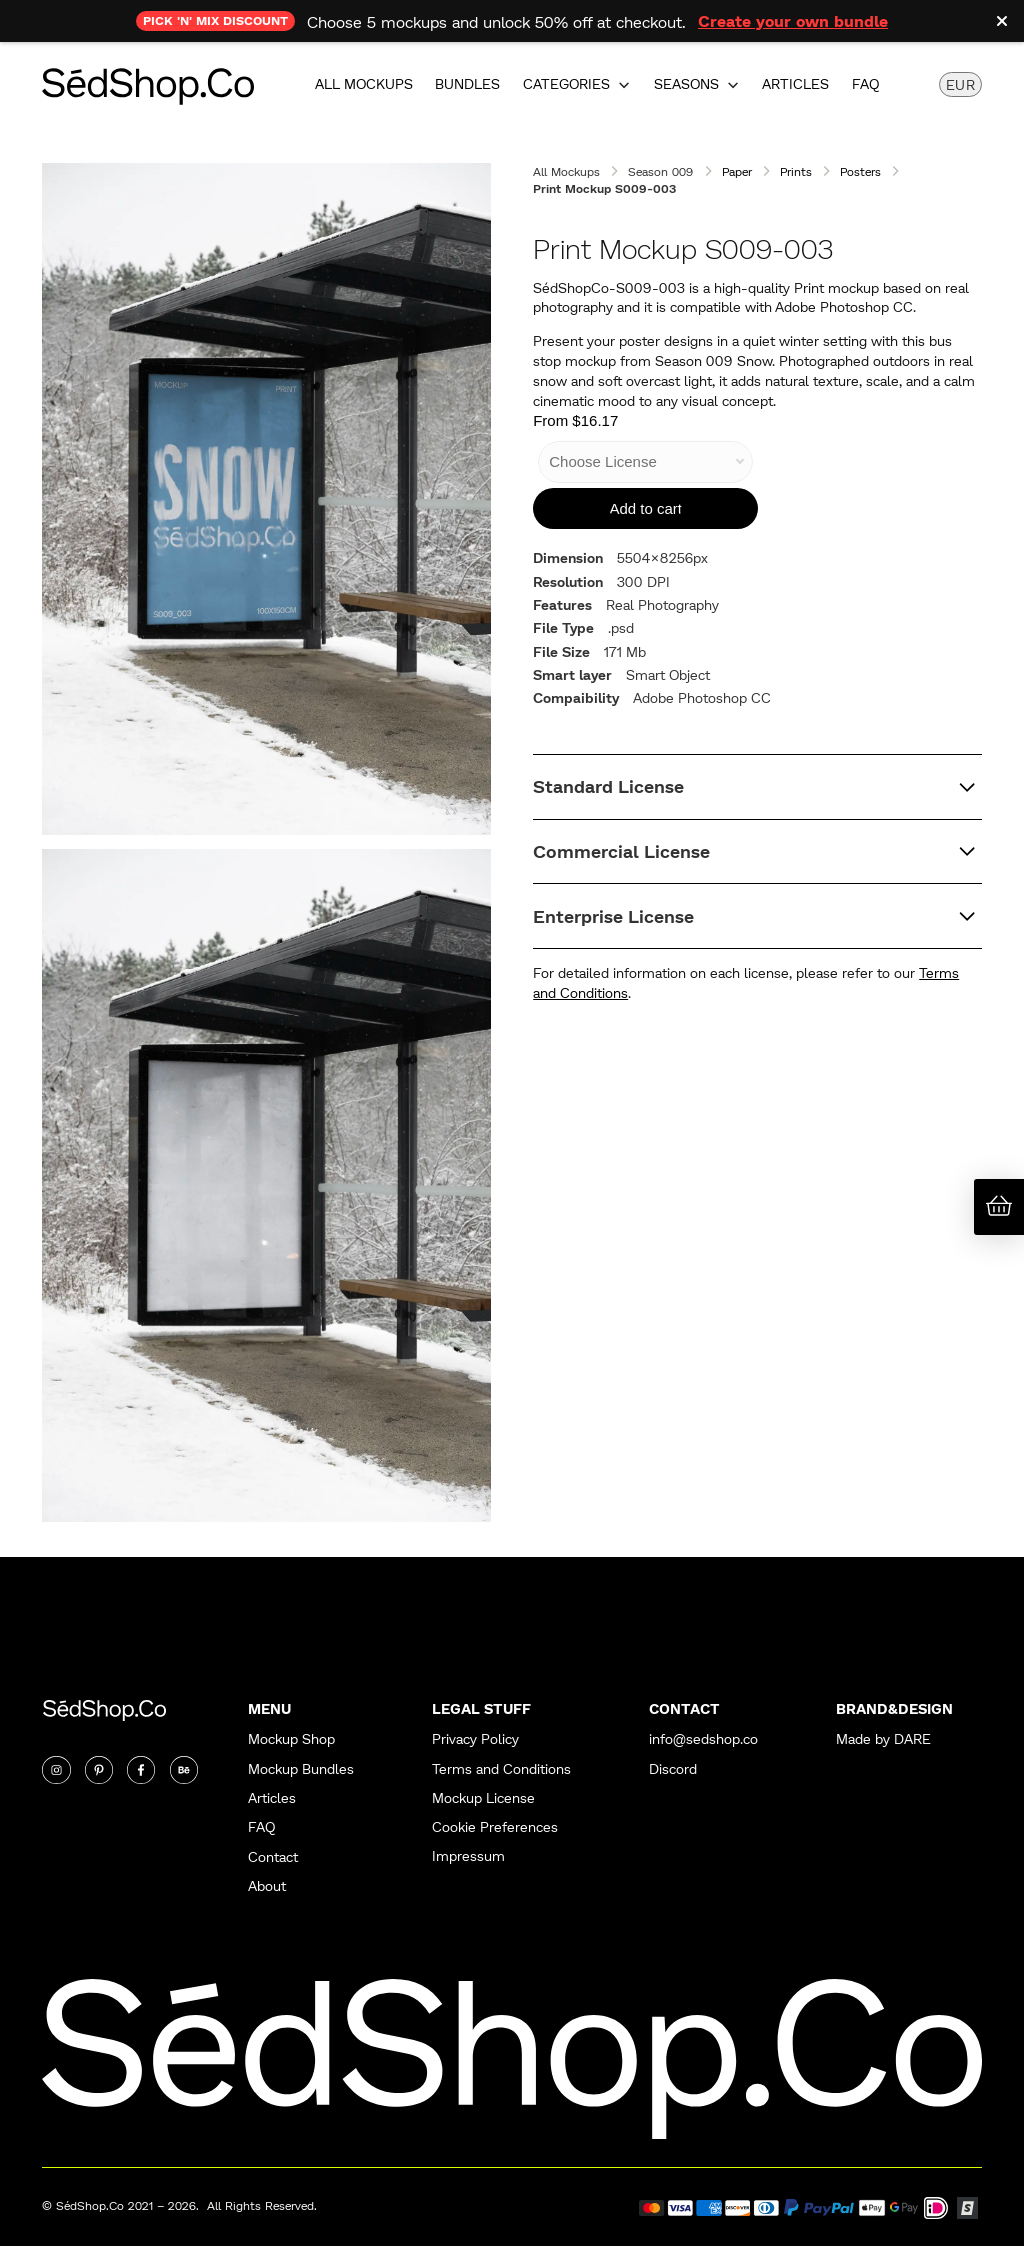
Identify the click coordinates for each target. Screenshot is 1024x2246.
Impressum (468, 1856)
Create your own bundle (793, 20)
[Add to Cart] (645, 508)
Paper (737, 171)
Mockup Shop (291, 1739)
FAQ (865, 84)
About (267, 1886)
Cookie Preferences (495, 1827)
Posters (860, 171)
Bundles (467, 84)
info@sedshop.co (703, 1739)
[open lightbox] (266, 499)
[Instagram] (56, 1770)
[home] (148, 84)
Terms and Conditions (501, 1769)
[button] (577, 84)
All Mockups (364, 84)
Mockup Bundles (301, 1769)
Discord (673, 1769)
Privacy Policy (475, 1739)
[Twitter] (99, 1770)
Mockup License (483, 1798)
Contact (273, 1857)
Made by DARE (883, 1739)
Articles (795, 84)
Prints (796, 171)
